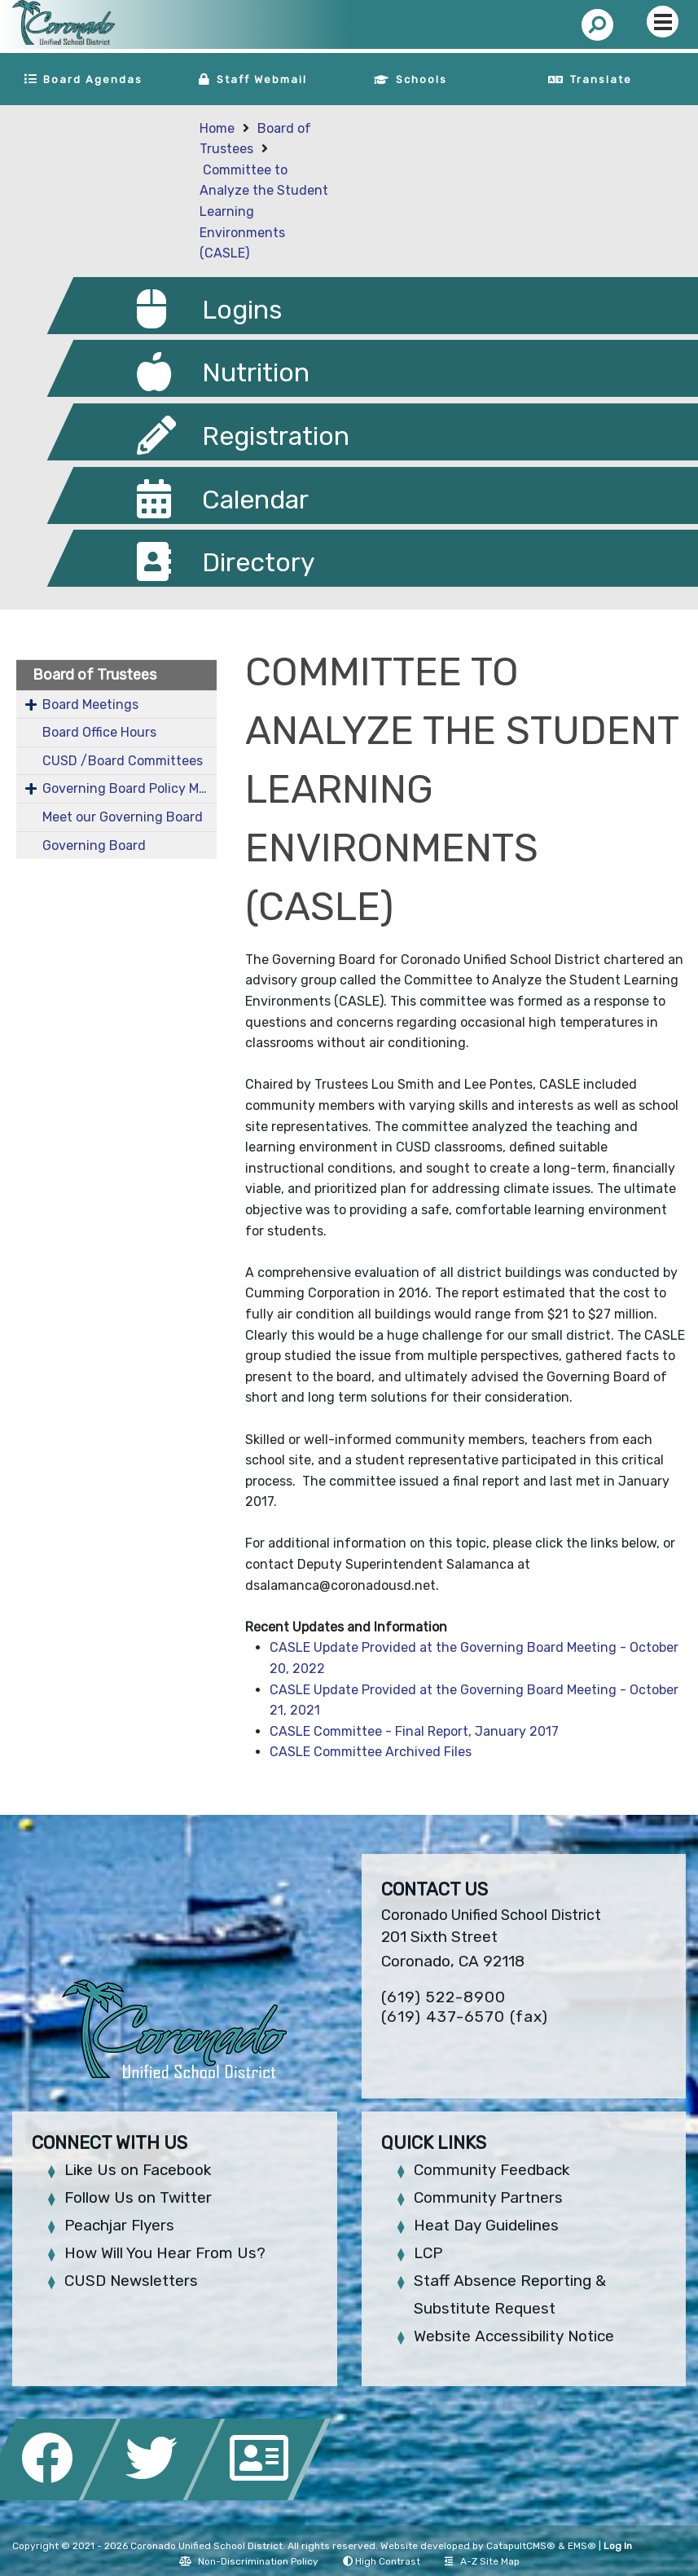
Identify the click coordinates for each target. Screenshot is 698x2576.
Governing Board (94, 845)
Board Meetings (90, 704)
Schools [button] (421, 79)
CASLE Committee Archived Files (371, 1751)
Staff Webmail (262, 79)
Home (217, 128)
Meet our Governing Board (122, 817)
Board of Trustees (94, 675)
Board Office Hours (99, 732)
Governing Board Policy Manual (129, 788)
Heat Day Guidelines (486, 2225)
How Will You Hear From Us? (165, 2253)
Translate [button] (601, 79)
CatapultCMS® (520, 2546)
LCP (428, 2253)
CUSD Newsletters (131, 2280)
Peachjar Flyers (119, 2225)
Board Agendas (93, 79)
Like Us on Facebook (137, 2169)
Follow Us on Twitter (138, 2197)
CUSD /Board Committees (122, 760)
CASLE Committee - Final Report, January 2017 (414, 1731)
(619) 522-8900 (443, 1997)
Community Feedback (491, 2169)
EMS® (582, 2546)
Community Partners (488, 2197)
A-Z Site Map (482, 2561)
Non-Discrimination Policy (248, 2561)
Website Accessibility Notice (514, 2336)
